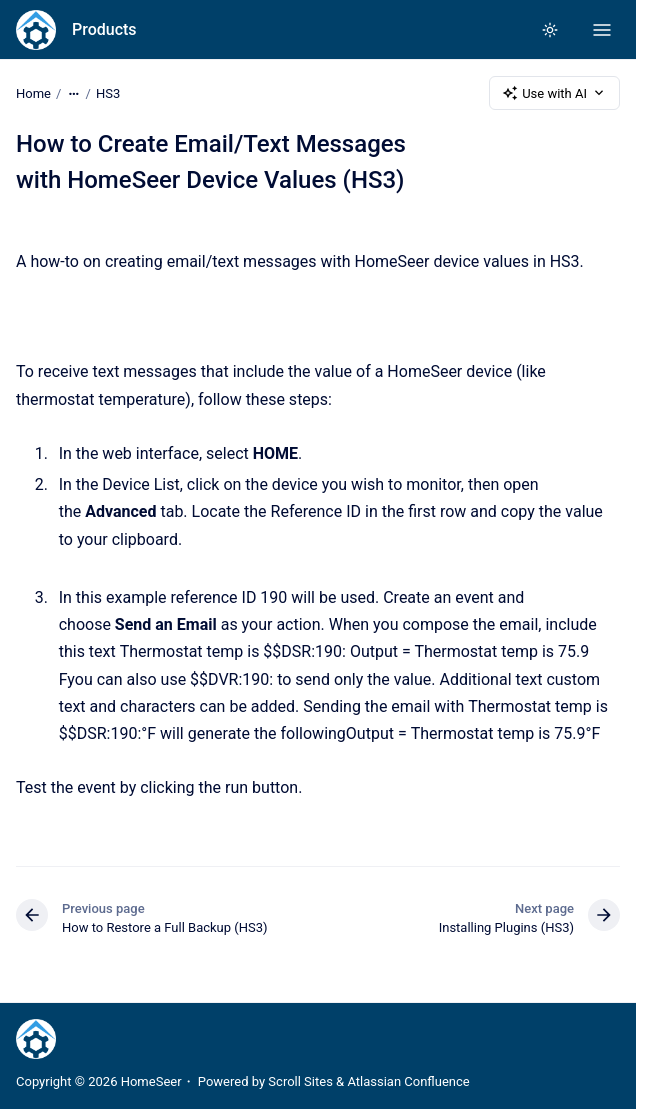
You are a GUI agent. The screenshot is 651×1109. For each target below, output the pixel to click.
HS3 (108, 92)
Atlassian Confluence (408, 1081)
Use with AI (554, 93)
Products (104, 29)
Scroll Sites (300, 1081)
